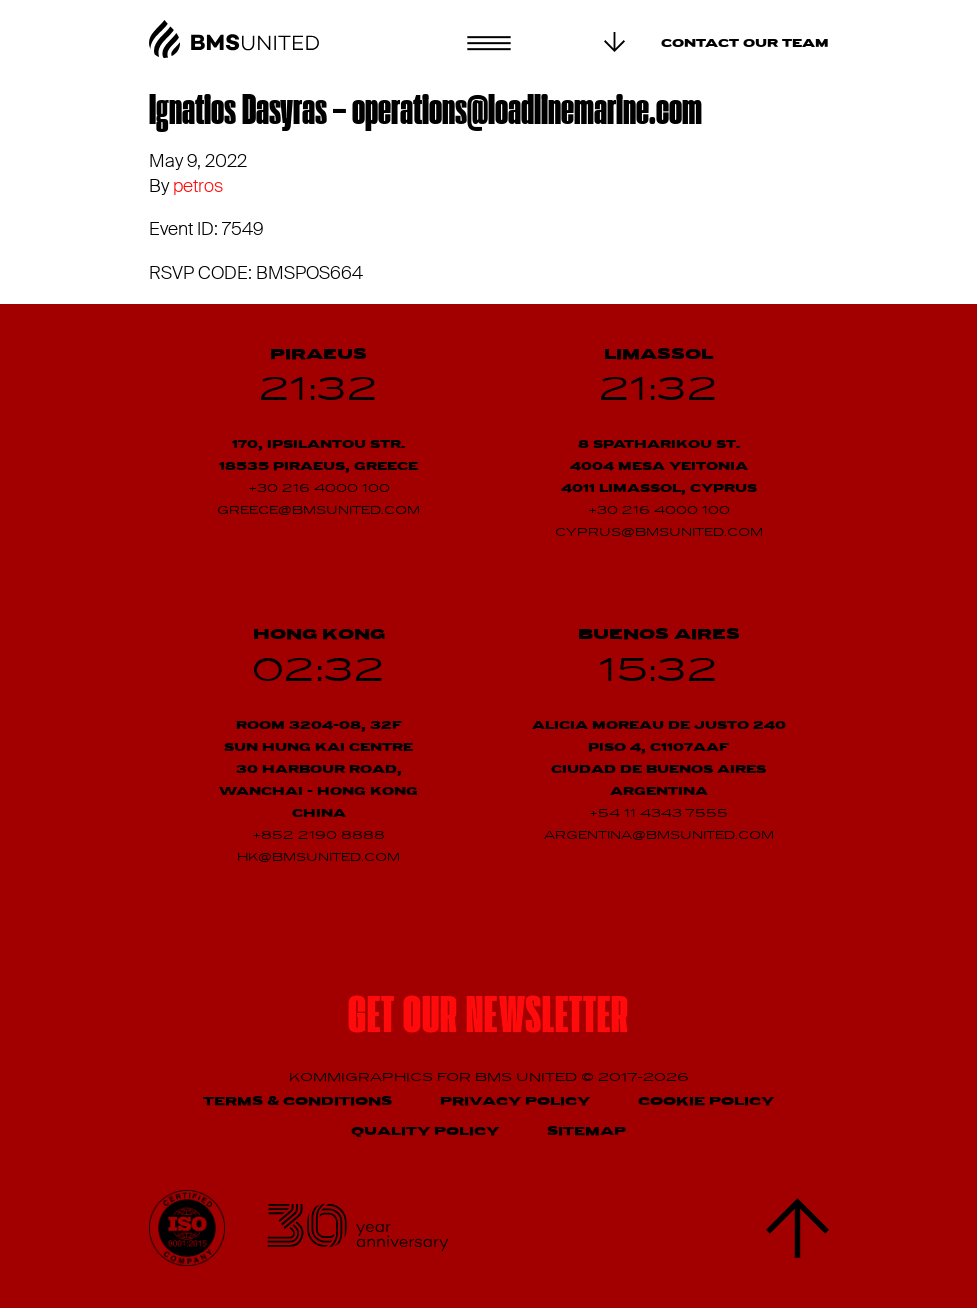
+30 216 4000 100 (319, 489)
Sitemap (586, 1131)
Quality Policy (425, 1131)
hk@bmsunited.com (318, 858)
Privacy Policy (515, 1101)
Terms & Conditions (297, 1101)
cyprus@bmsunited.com (659, 533)
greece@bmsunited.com (318, 511)
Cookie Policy (706, 1101)
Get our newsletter (489, 1019)
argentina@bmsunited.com (659, 836)
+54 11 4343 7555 (658, 814)
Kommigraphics (363, 1077)
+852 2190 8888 (318, 836)
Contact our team (745, 44)
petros (198, 186)
